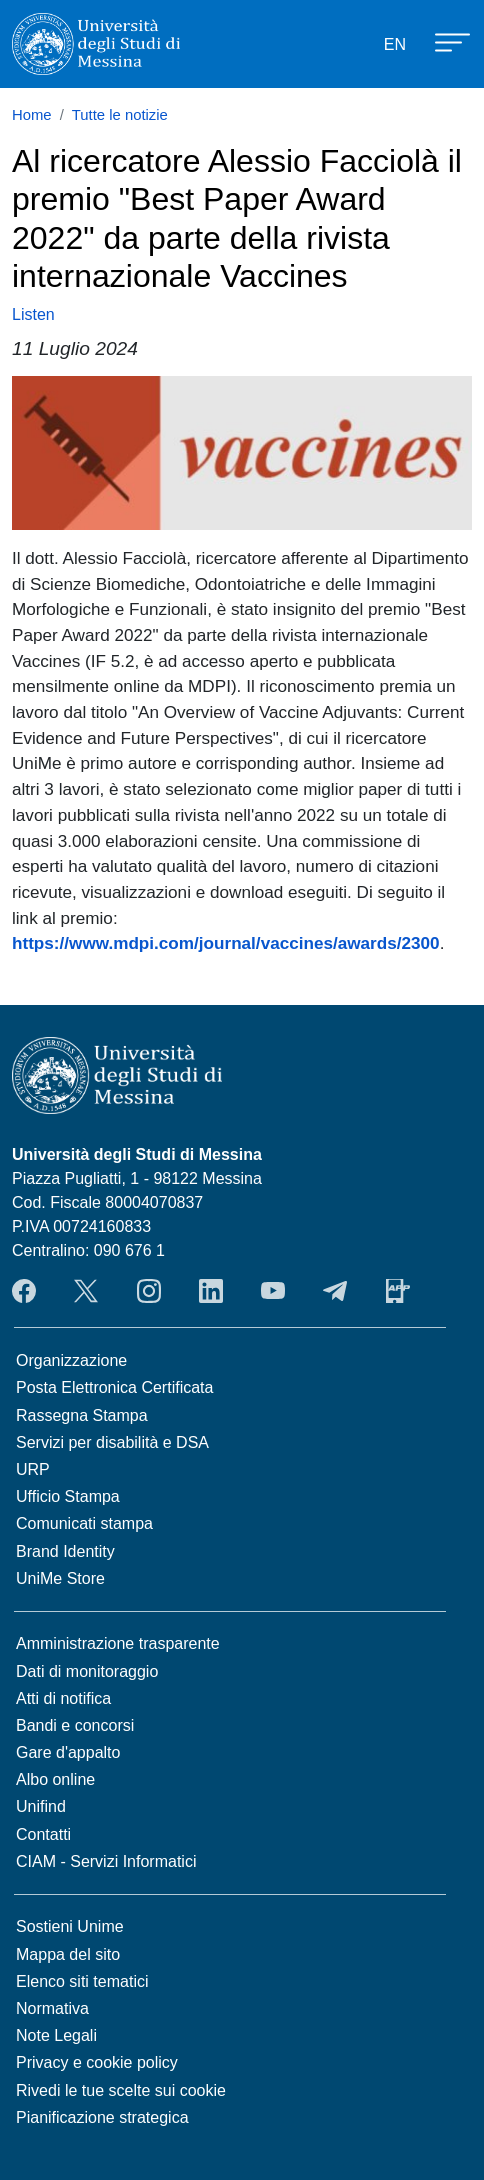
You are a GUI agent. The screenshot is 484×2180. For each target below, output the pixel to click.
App (398, 1291)
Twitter (86, 1291)
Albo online (55, 1779)
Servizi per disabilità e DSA (112, 1442)
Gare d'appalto (68, 1752)
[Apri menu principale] (443, 41)
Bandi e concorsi (75, 1725)
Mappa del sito (68, 1954)
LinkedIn (211, 1291)
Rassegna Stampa (82, 1415)
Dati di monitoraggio (87, 1671)
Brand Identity (65, 1551)
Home (32, 115)
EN (395, 44)
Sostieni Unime (70, 1926)
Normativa (52, 2008)
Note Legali (56, 2035)
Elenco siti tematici (82, 1981)
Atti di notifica (63, 1698)
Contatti (43, 1834)
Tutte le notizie (120, 115)
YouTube (273, 1291)
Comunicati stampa (84, 1523)
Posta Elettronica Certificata (114, 1387)
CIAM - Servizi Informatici (106, 1861)
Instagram (149, 1291)
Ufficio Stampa (68, 1496)
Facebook (24, 1291)
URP (33, 1469)
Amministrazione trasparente (118, 1643)
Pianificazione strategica (102, 2117)
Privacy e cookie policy (97, 2062)
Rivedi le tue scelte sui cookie (121, 2090)
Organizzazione (71, 1360)
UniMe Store (60, 1578)
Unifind (41, 1806)
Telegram (335, 1291)
